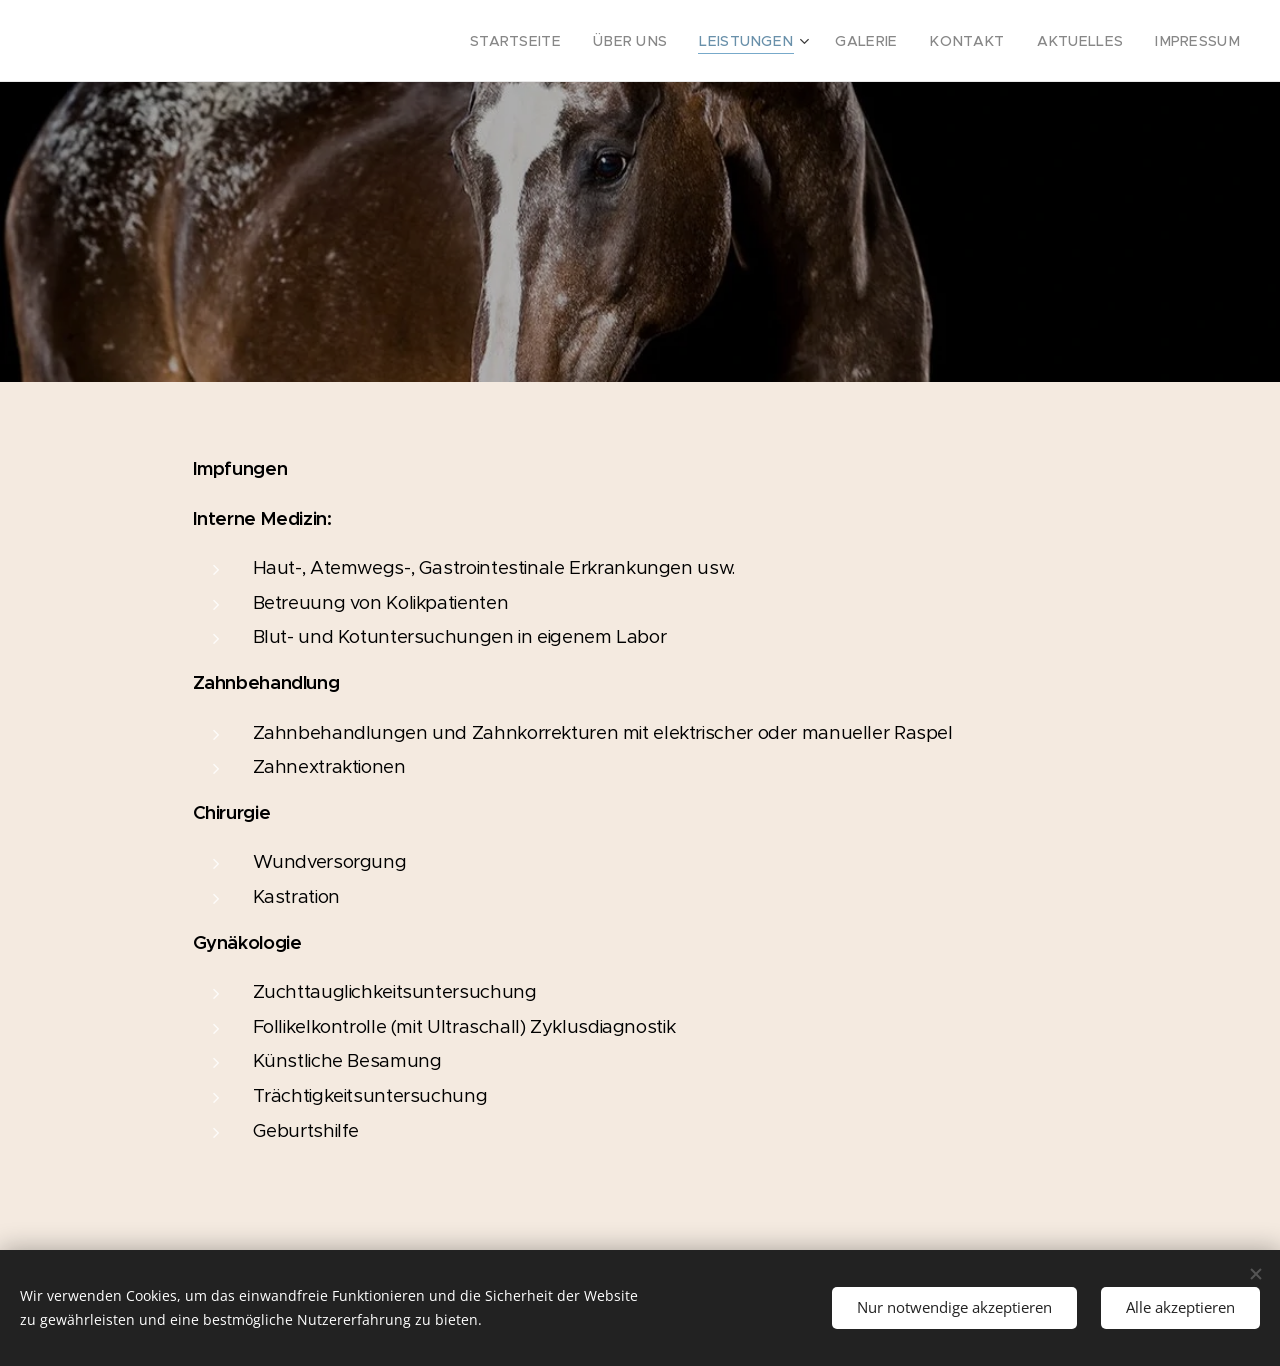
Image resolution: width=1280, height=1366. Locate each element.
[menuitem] (572, 41)
